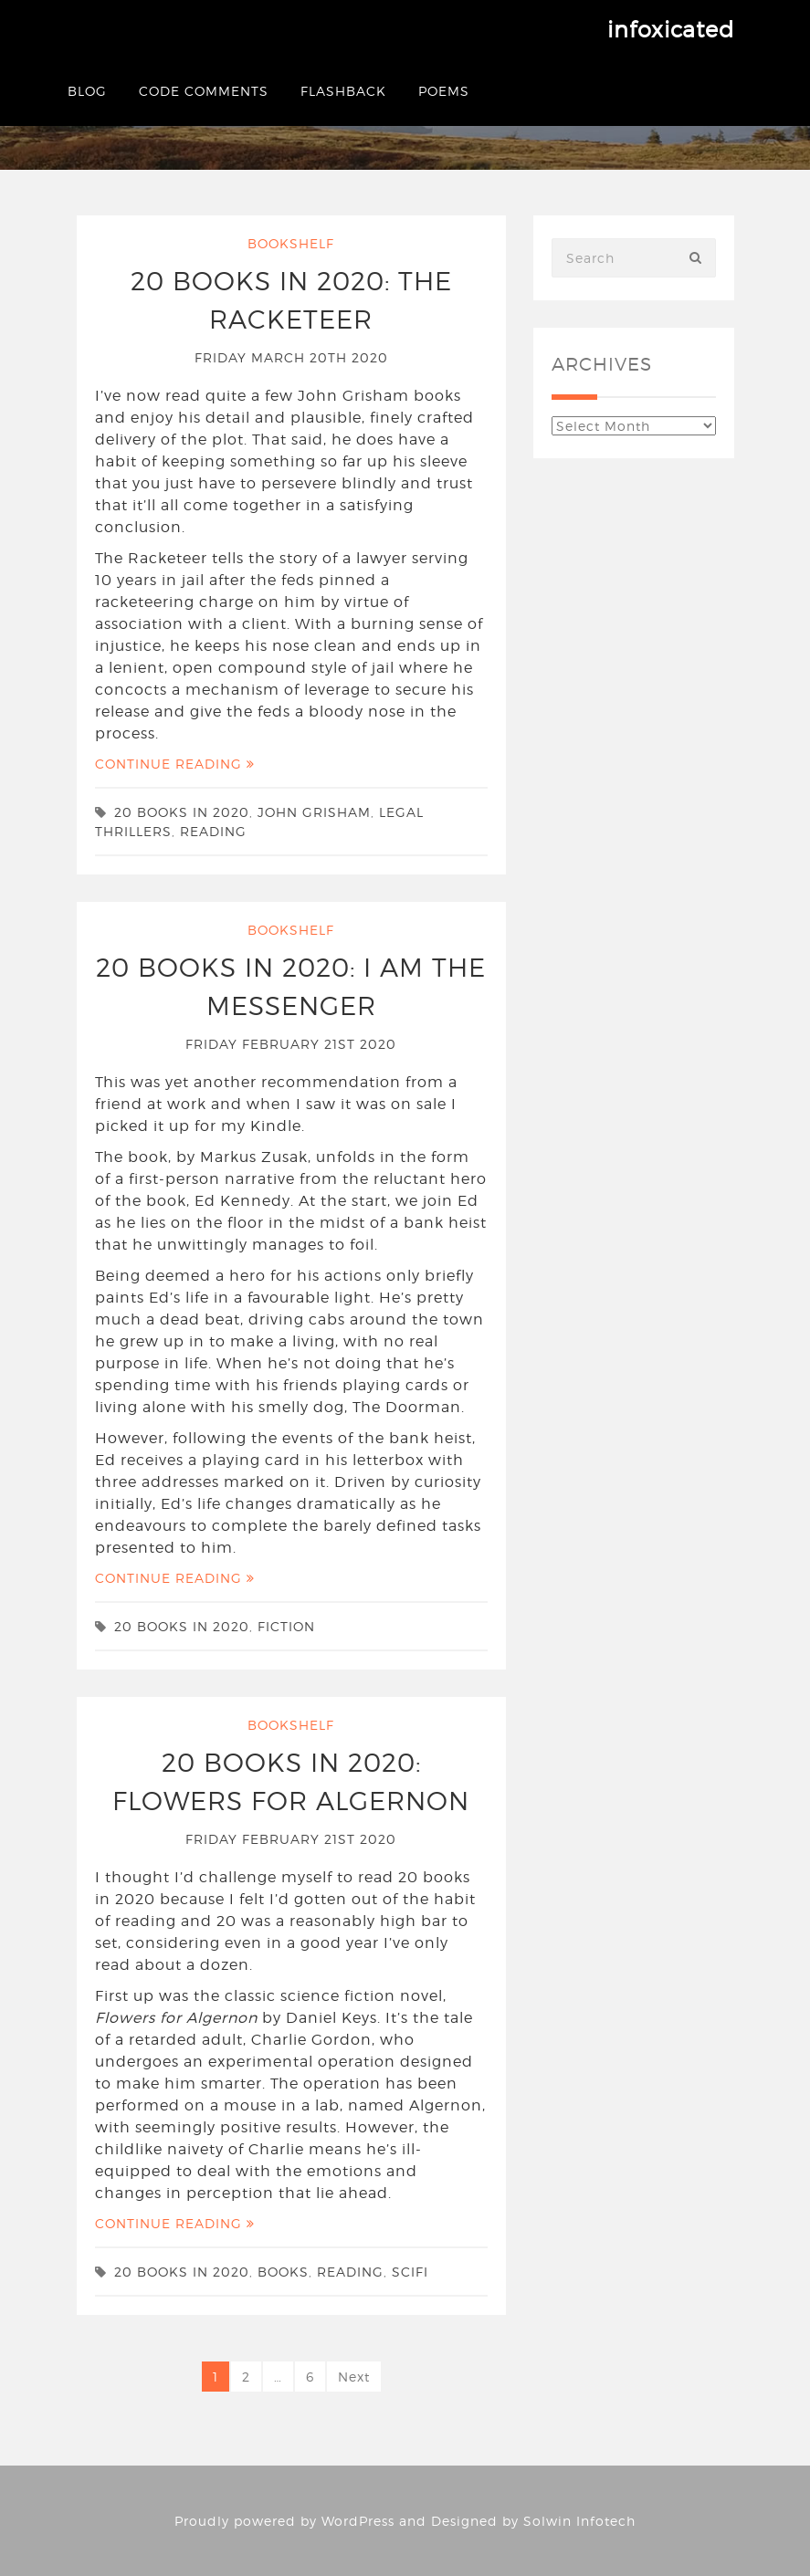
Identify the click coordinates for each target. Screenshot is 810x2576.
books (283, 2271)
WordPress (357, 2521)
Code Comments (203, 91)
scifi (410, 2271)
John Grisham (314, 812)
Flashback (343, 91)
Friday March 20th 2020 (291, 357)
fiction (286, 1626)
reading (213, 831)
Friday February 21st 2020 (290, 1044)
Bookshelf (290, 243)
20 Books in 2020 (181, 812)
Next (354, 2376)
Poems (443, 91)
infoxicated (670, 29)
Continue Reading (175, 763)
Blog (87, 91)
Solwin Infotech (579, 2521)
